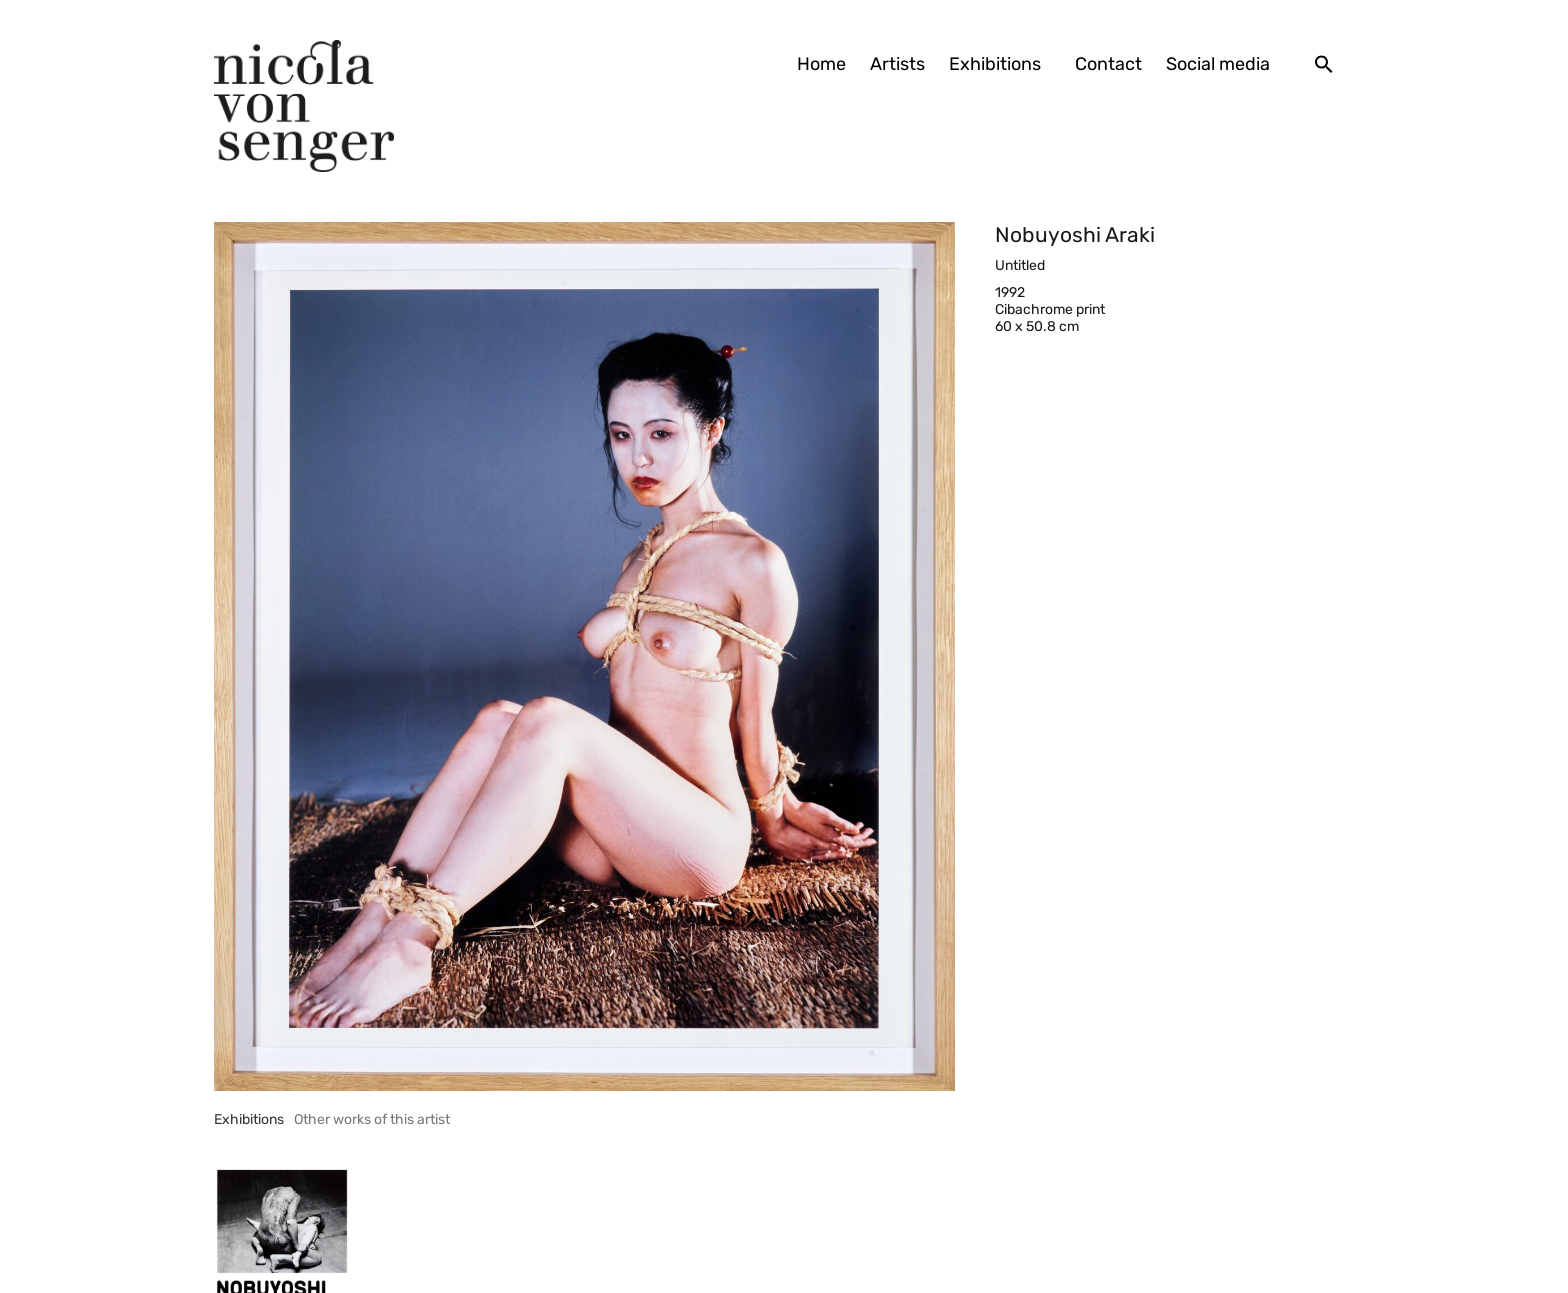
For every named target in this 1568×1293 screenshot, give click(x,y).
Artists (897, 64)
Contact (1108, 64)
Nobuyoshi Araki (1075, 234)
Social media (1218, 64)
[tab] (249, 1119)
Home (821, 64)
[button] (1324, 64)
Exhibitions (1000, 64)
